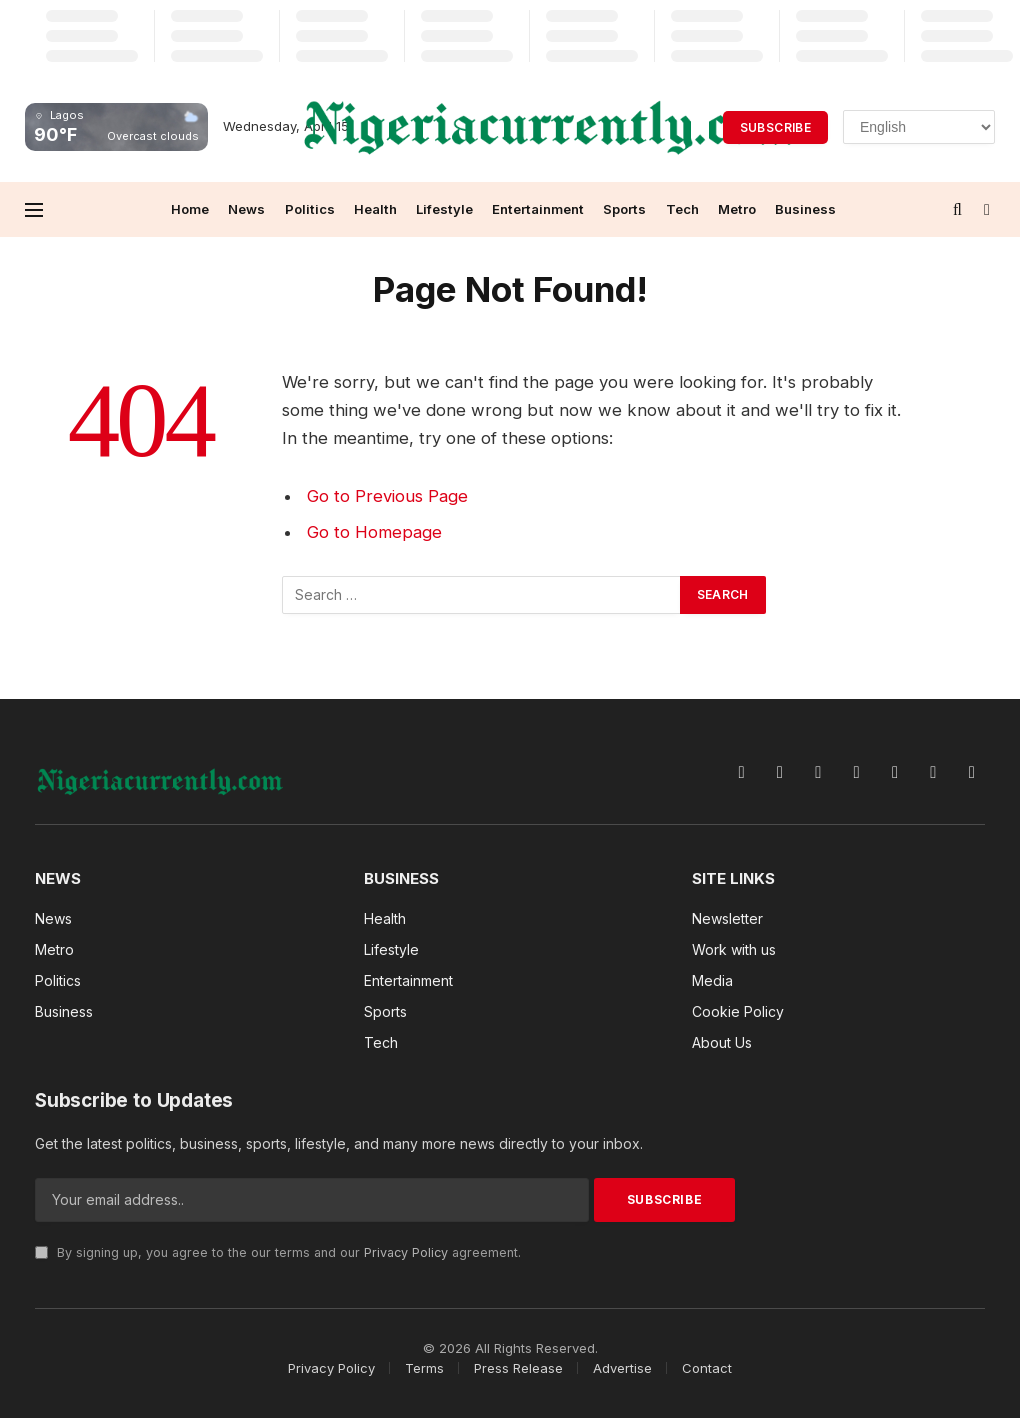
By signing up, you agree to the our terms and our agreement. (278, 1252)
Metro (737, 209)
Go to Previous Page (387, 496)
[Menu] (34, 209)
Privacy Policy (406, 1252)
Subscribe (775, 127)
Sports (624, 209)
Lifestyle (444, 209)
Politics (310, 209)
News (246, 209)
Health (375, 209)
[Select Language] (919, 127)
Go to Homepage (374, 532)
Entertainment (538, 209)
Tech (682, 209)
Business (805, 209)
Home (190, 209)
